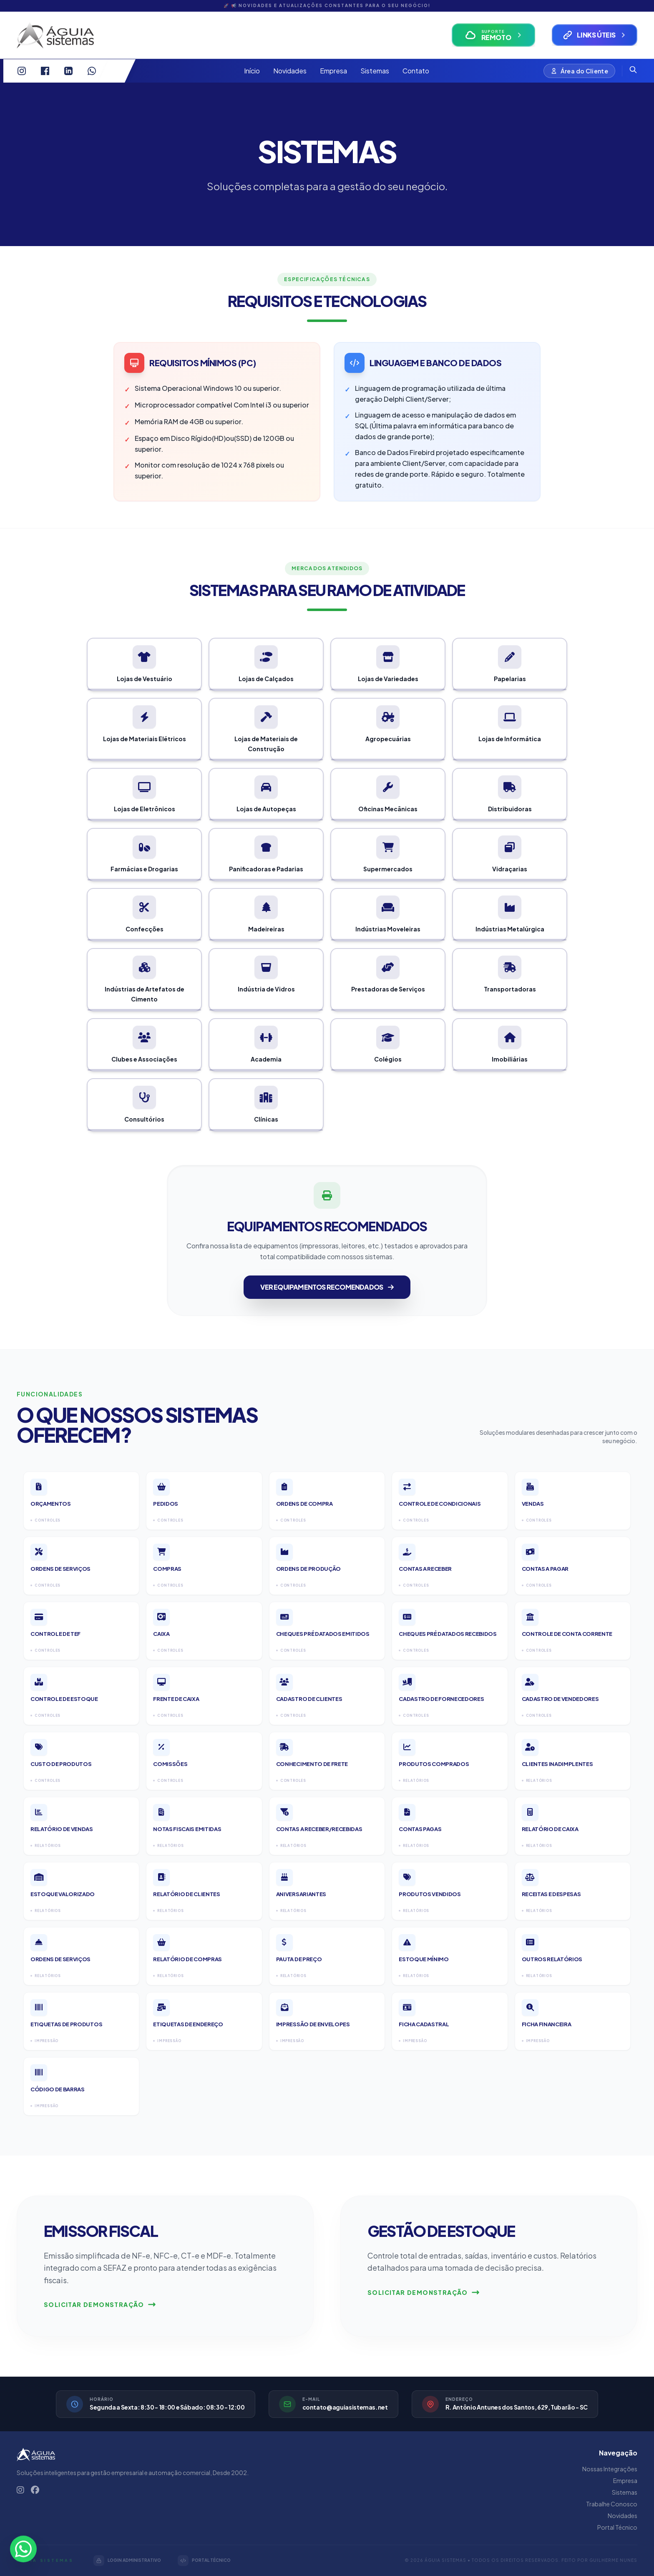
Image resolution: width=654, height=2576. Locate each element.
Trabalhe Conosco (611, 2504)
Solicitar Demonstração (100, 2304)
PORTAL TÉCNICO (204, 2560)
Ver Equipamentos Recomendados (326, 1287)
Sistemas (374, 70)
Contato (415, 70)
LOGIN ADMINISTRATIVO (127, 2560)
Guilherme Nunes (613, 2560)
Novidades (290, 70)
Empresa (333, 70)
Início (252, 70)
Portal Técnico (617, 2527)
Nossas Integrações (609, 2469)
